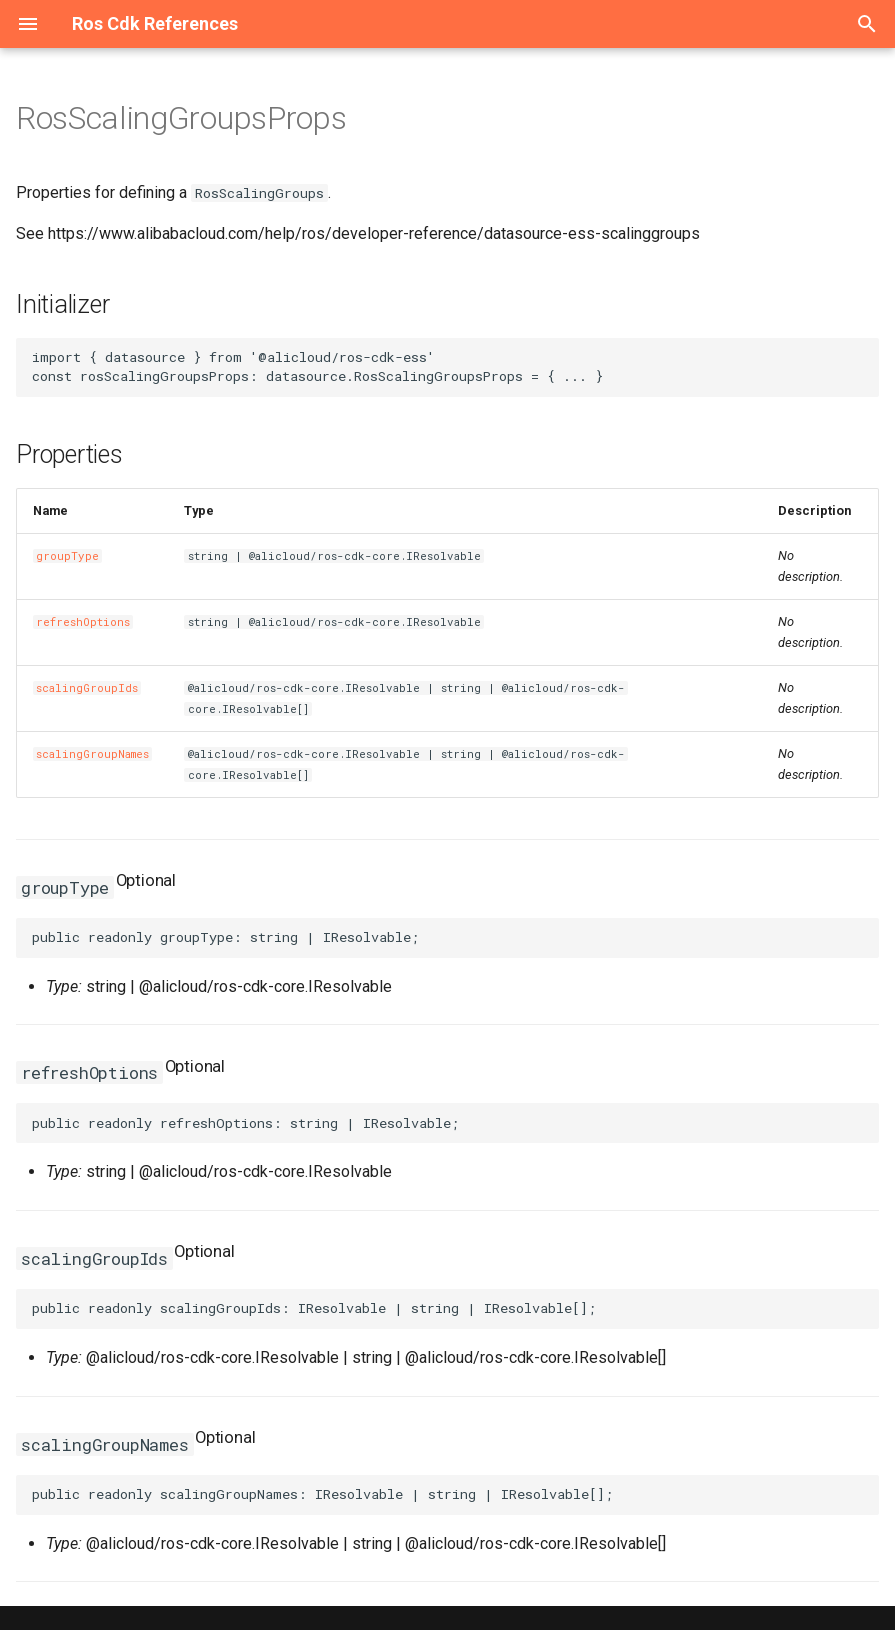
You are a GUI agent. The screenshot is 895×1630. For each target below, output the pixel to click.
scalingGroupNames (92, 754)
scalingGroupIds (87, 688)
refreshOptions (83, 622)
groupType (67, 556)
